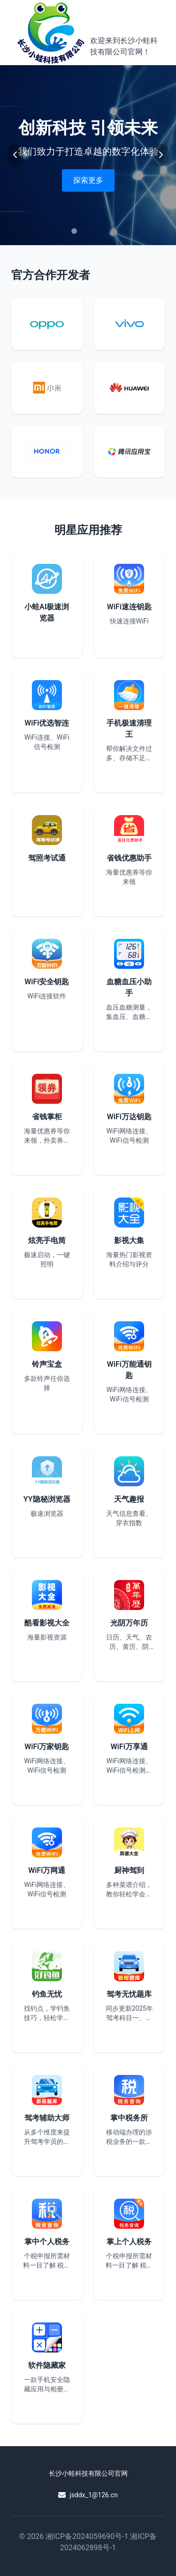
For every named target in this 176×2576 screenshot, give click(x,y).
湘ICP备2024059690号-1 (87, 2536)
